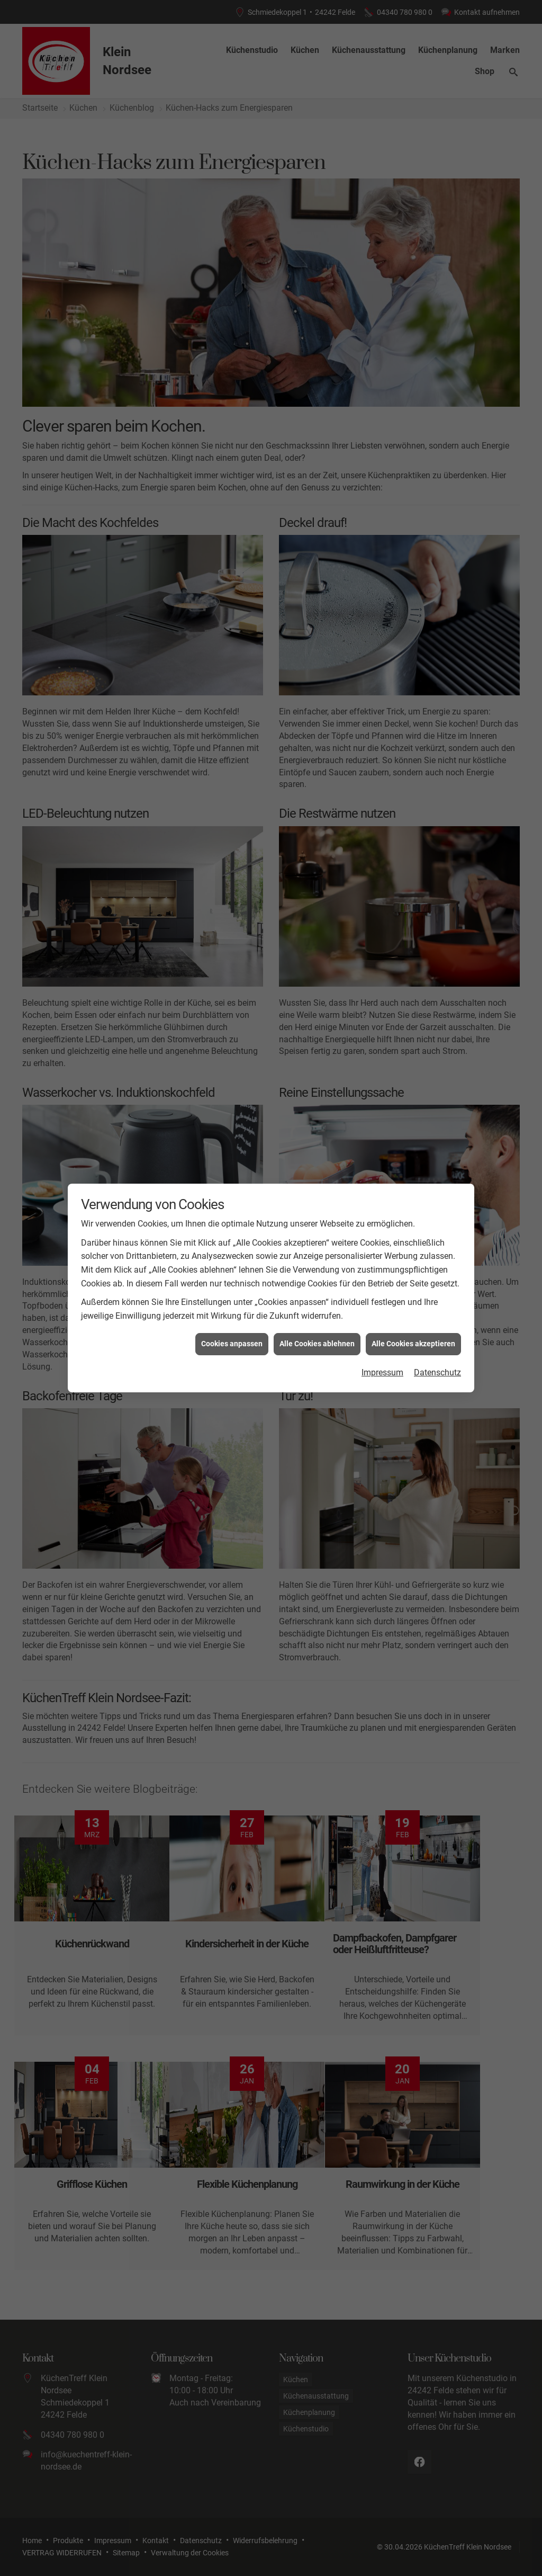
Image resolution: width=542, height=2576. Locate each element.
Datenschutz (437, 1372)
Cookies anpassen (232, 1343)
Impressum (382, 1372)
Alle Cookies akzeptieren (413, 1343)
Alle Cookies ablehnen (317, 1343)
